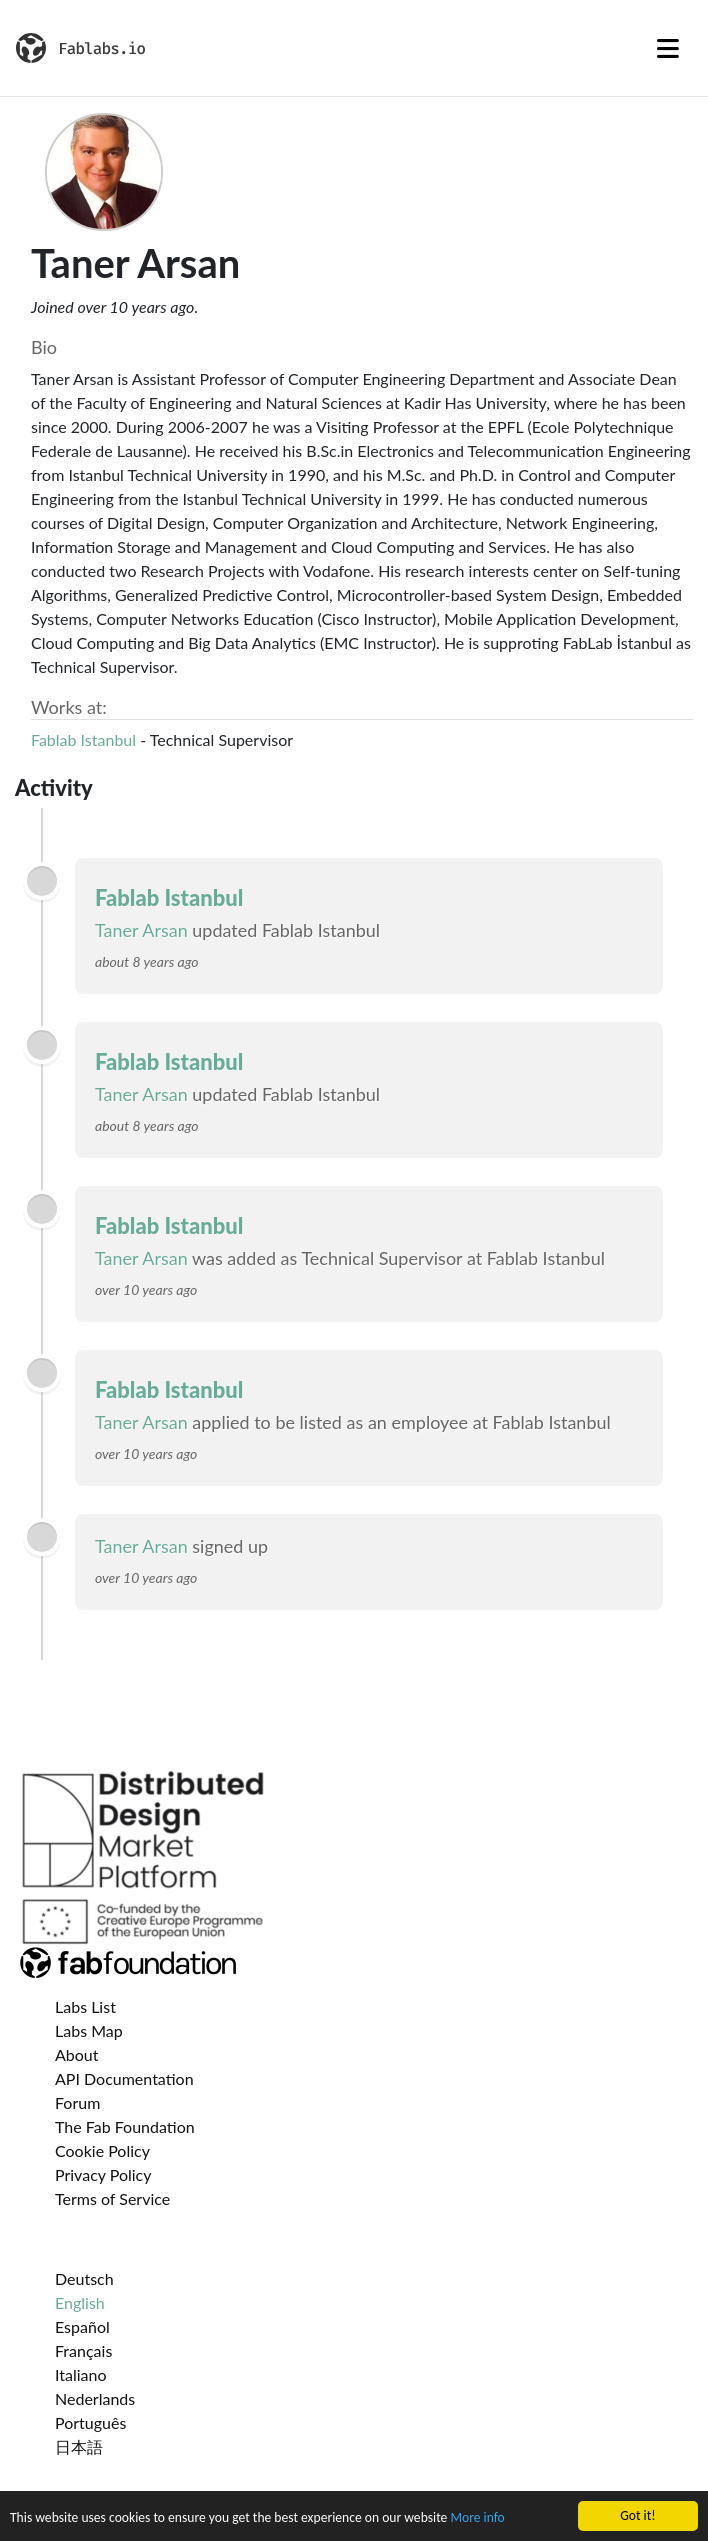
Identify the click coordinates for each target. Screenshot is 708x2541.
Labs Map (89, 2030)
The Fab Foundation (125, 2126)
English (80, 2302)
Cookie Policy (102, 2150)
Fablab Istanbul (83, 739)
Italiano (81, 2374)
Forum (77, 2102)
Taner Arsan (141, 930)
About (77, 2054)
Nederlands (95, 2398)
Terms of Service (112, 2198)
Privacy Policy (103, 2174)
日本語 (79, 2446)
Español (82, 2326)
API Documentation (124, 2078)
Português (90, 2422)
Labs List (85, 2006)
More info (477, 2518)
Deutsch (84, 2278)
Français (83, 2350)
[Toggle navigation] (668, 48)
